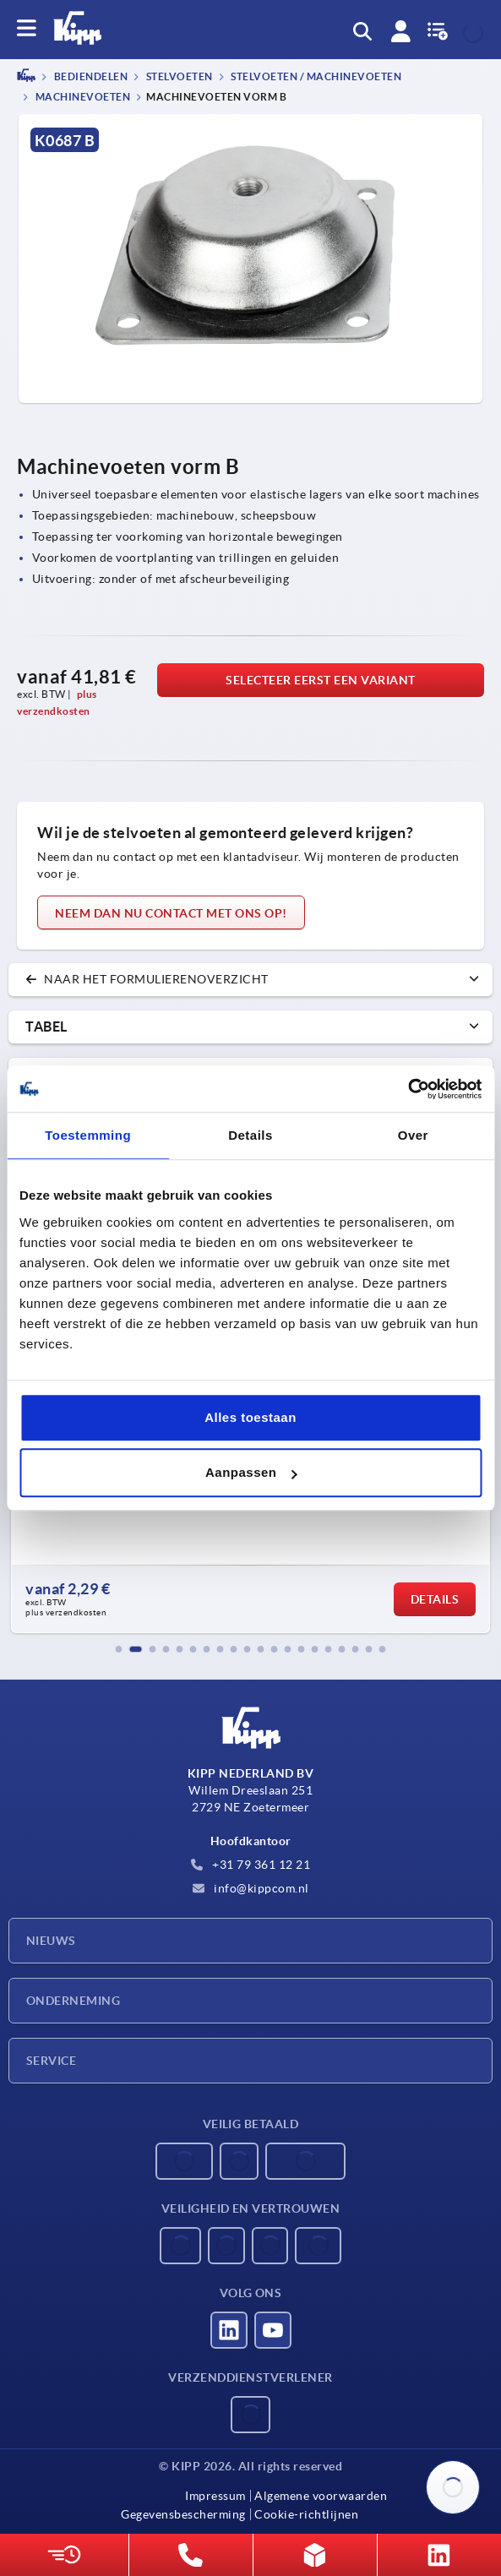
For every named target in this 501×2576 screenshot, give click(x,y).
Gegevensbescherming (183, 2514)
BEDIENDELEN (90, 77)
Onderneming (73, 2000)
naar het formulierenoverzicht (147, 979)
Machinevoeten (81, 96)
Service (51, 2060)
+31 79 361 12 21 (251, 1864)
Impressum (215, 2496)
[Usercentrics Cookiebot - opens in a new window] (408, 1089)
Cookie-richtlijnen (306, 2514)
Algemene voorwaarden (320, 2496)
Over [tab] (413, 1135)
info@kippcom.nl (251, 1888)
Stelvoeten (178, 77)
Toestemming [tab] (88, 1135)
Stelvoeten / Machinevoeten (315, 77)
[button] (119, 1649)
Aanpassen (251, 1472)
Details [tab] (250, 1135)
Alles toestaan (250, 1417)
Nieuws (51, 1940)
